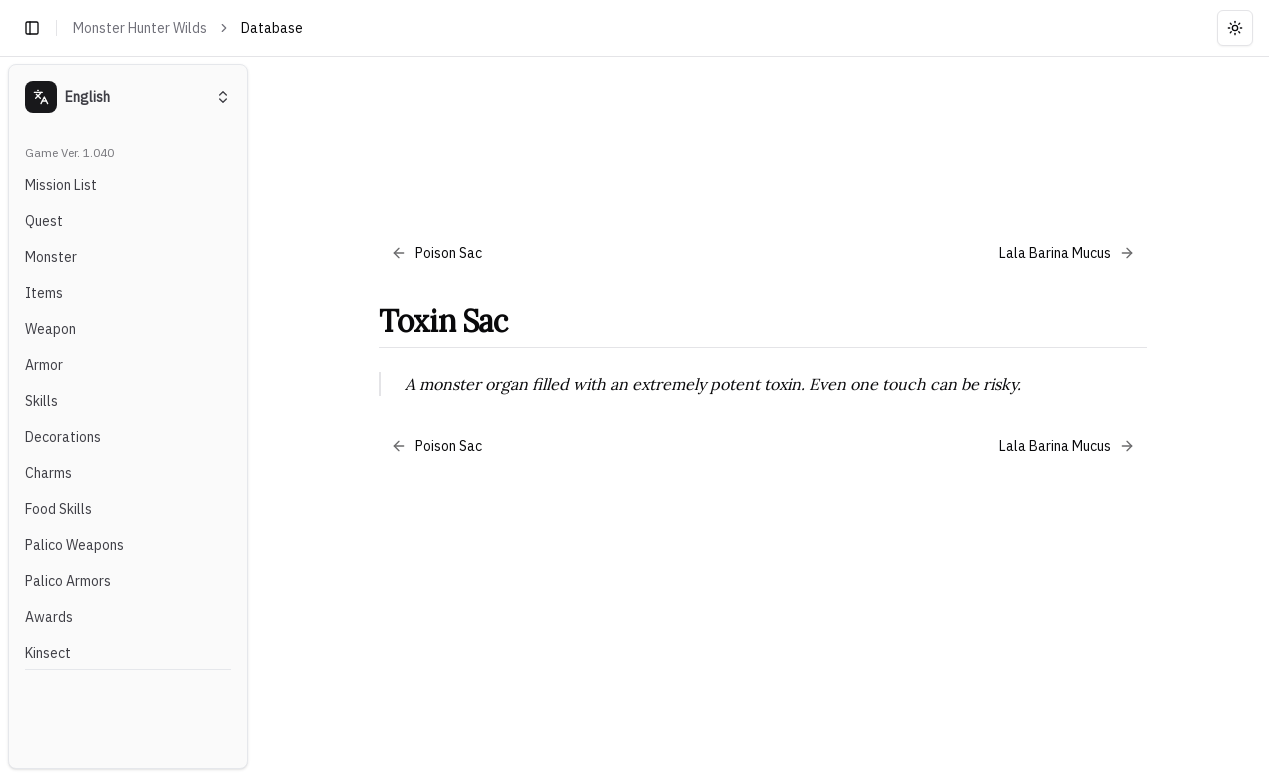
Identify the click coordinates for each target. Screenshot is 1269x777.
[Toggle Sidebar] (256, 416)
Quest (44, 221)
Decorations (63, 437)
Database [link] (272, 28)
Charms (48, 473)
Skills (41, 401)
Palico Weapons (74, 545)
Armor (44, 365)
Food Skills (58, 509)
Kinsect (48, 653)
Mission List (61, 185)
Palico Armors (68, 581)
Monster (51, 257)
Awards (49, 617)
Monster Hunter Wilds (140, 28)
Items (44, 293)
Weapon (50, 329)
